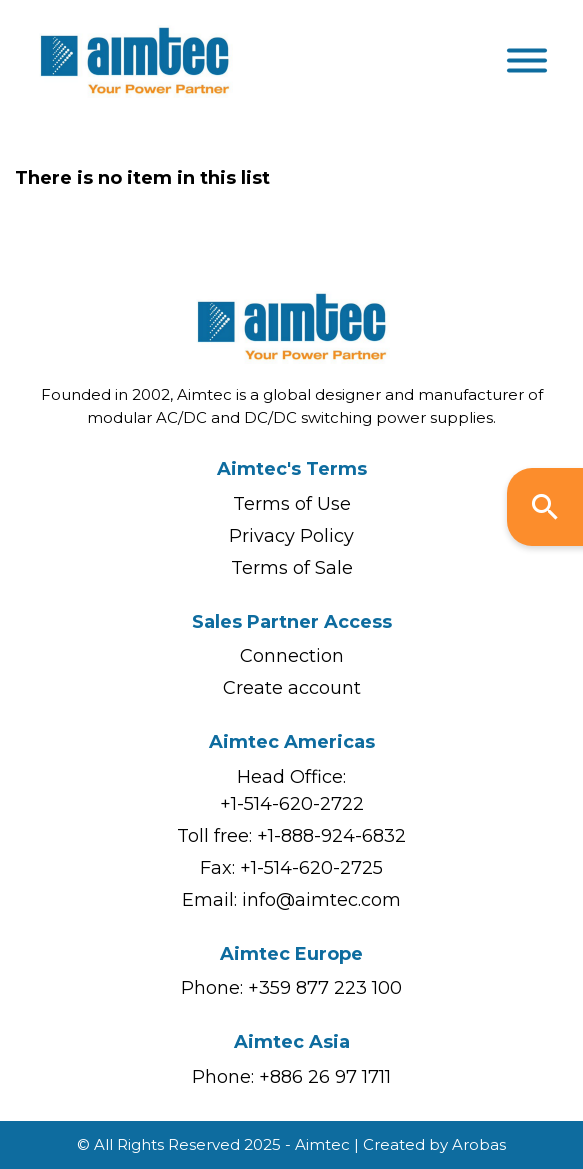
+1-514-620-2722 (292, 804)
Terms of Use (292, 504)
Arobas (479, 1144)
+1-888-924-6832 (331, 836)
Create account (292, 688)
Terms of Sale (292, 568)
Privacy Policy (291, 536)
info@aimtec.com (321, 900)
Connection (292, 656)
